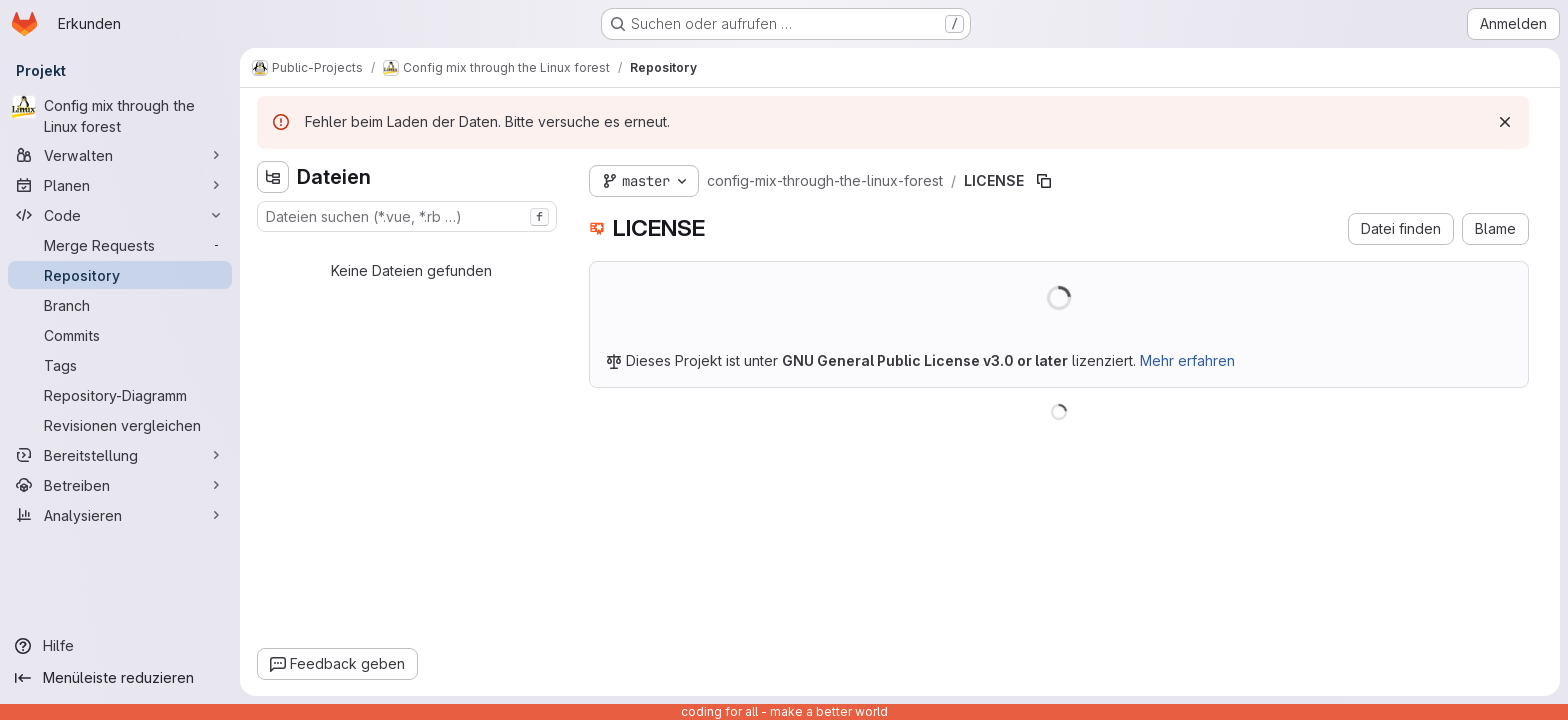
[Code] (120, 215)
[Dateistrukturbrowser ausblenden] (273, 177)
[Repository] (120, 275)
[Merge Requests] (120, 245)
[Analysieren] (120, 515)
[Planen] (120, 185)
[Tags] (120, 365)
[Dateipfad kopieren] (1044, 181)
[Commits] (120, 335)
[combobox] (407, 216)
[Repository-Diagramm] (120, 395)
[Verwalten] (120, 155)
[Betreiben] (120, 485)
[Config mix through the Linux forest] (120, 116)
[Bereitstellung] (120, 455)
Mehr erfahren (1187, 360)
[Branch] (120, 305)
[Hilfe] (120, 646)
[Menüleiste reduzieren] (120, 678)
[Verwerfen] (1505, 122)
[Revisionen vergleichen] (120, 425)
